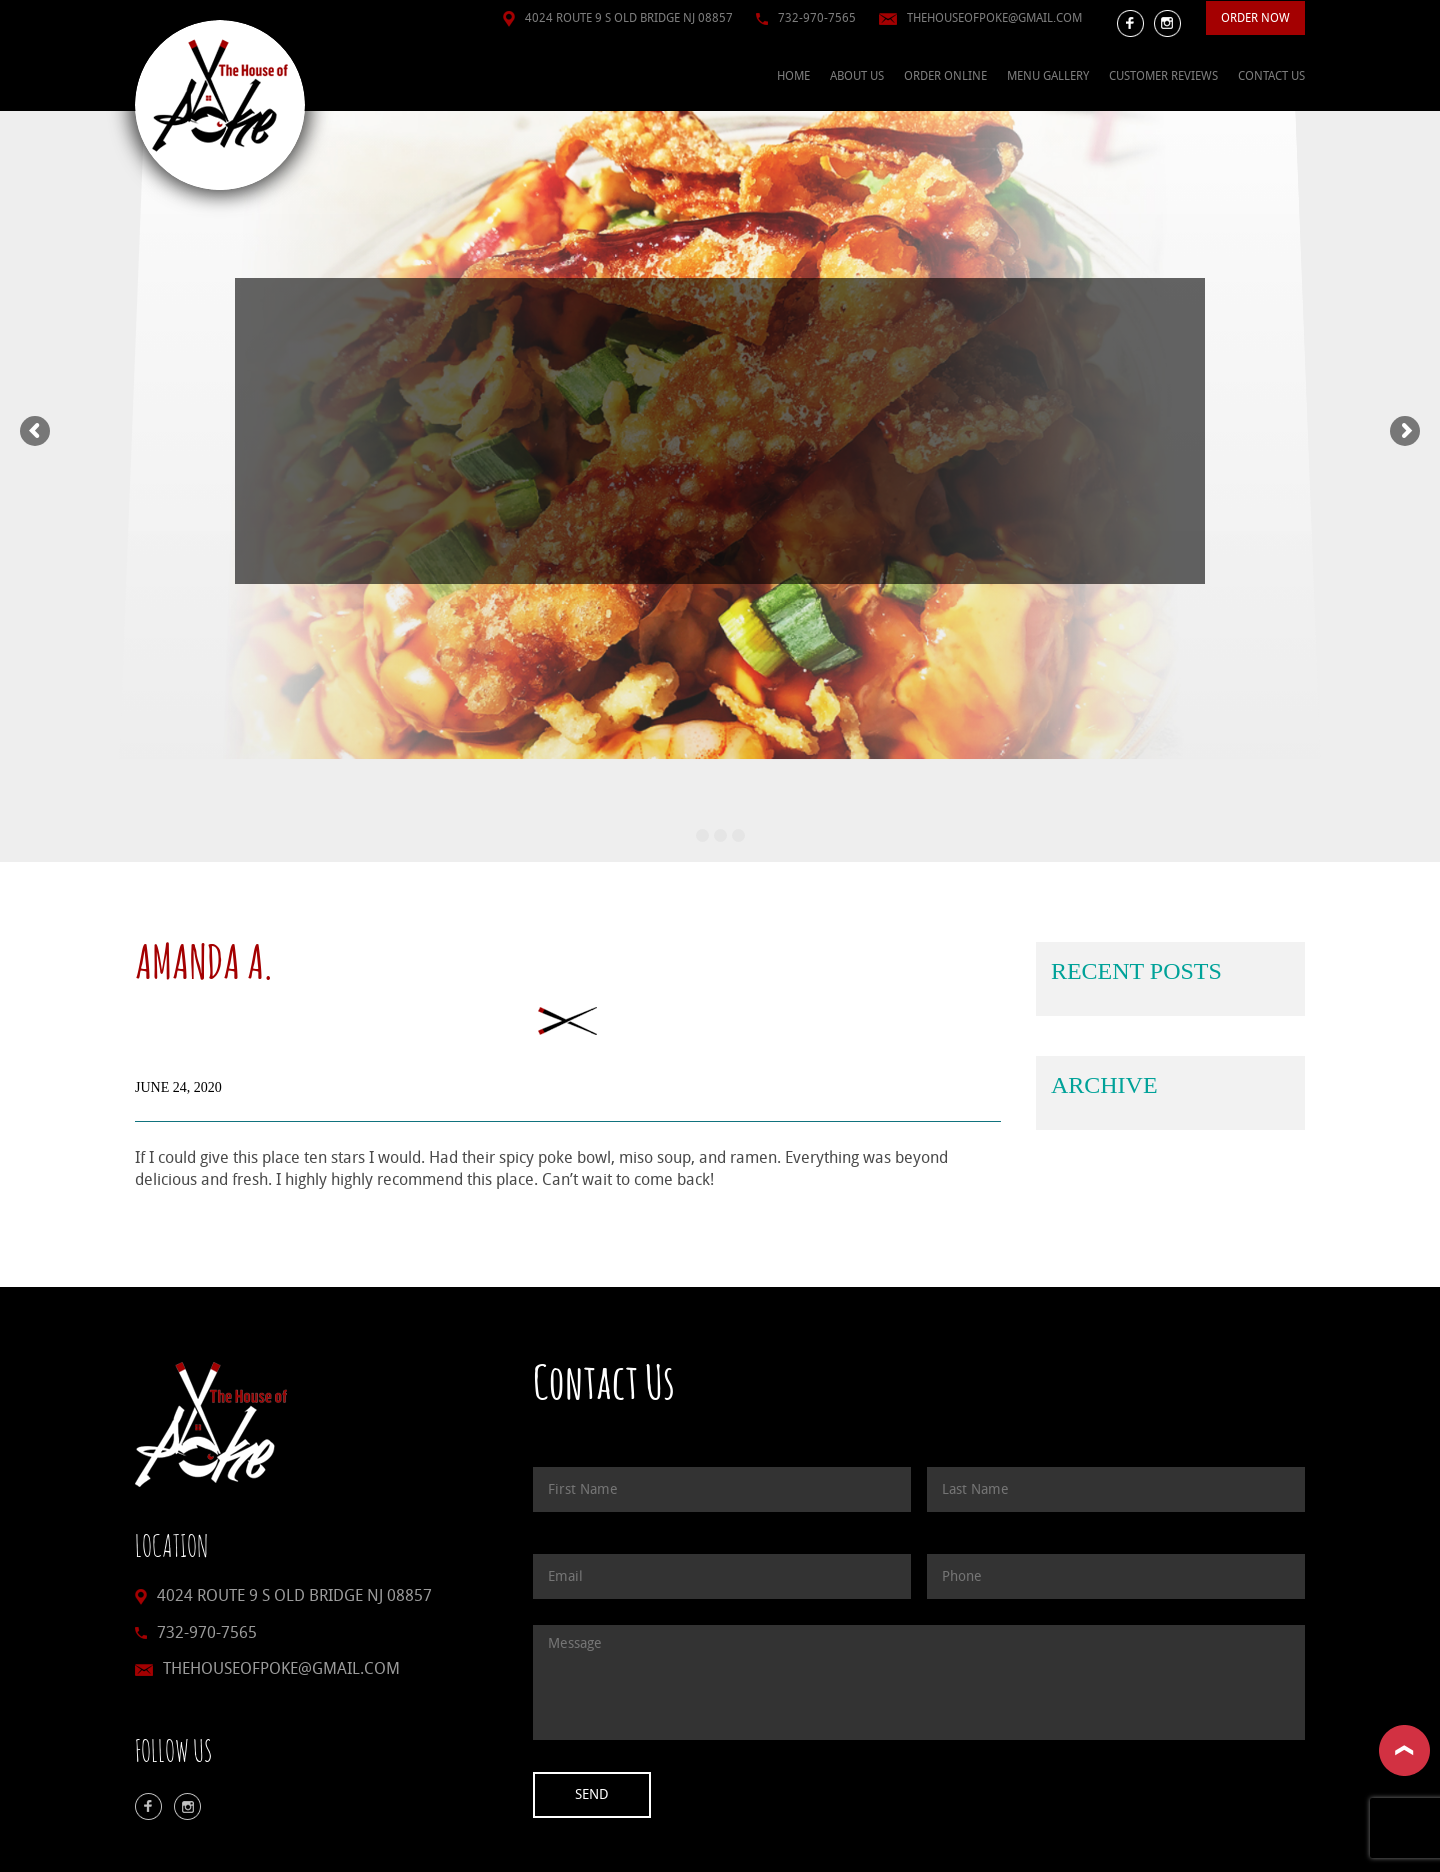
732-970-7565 (817, 18)
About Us (857, 76)
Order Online (945, 76)
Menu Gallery (1048, 76)
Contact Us (1271, 76)
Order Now (1255, 18)
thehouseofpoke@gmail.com (994, 18)
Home (793, 76)
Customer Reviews (1163, 76)
